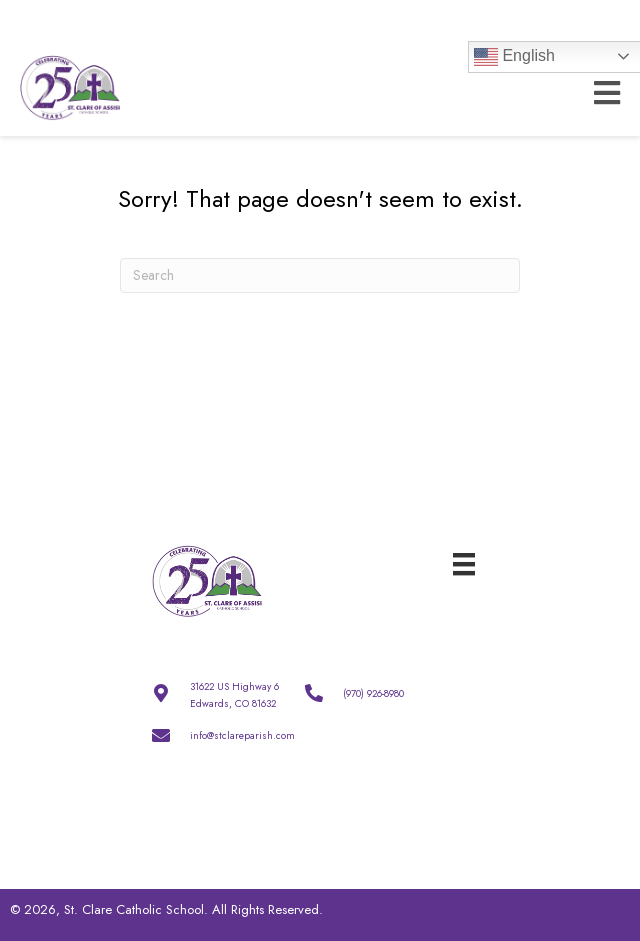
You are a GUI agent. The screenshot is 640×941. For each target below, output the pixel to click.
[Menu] (464, 562)
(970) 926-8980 (373, 693)
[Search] (320, 275)
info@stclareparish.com (242, 735)
